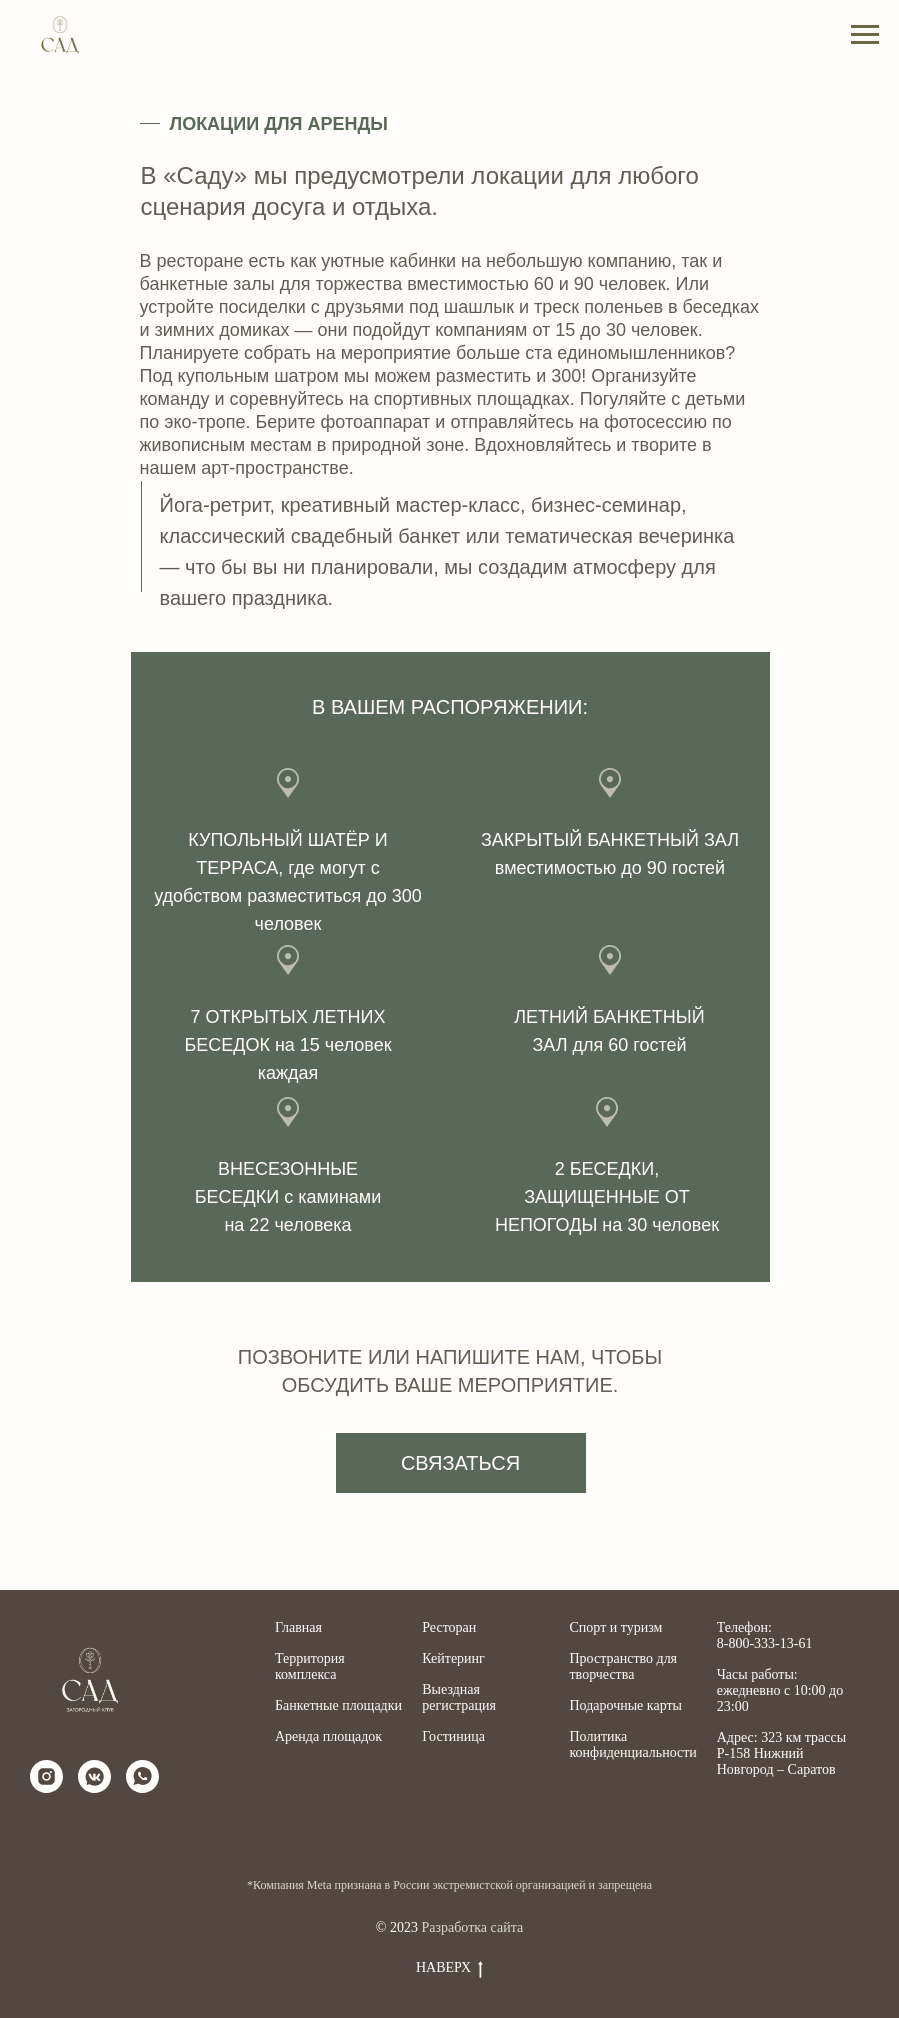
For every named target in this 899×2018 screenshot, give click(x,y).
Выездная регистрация (459, 1697)
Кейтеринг (453, 1658)
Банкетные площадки (338, 1705)
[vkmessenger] (94, 1776)
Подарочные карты (626, 1705)
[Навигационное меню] (865, 35)
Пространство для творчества (624, 1666)
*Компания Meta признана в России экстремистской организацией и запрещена (449, 1885)
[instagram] (46, 1776)
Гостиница (453, 1736)
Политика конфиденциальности (633, 1744)
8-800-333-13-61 (765, 1643)
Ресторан (449, 1627)
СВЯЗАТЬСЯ (460, 1463)
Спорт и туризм (616, 1627)
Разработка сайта (472, 1927)
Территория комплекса (310, 1666)
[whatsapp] (142, 1776)
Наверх (449, 1969)
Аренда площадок (328, 1736)
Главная (298, 1627)
